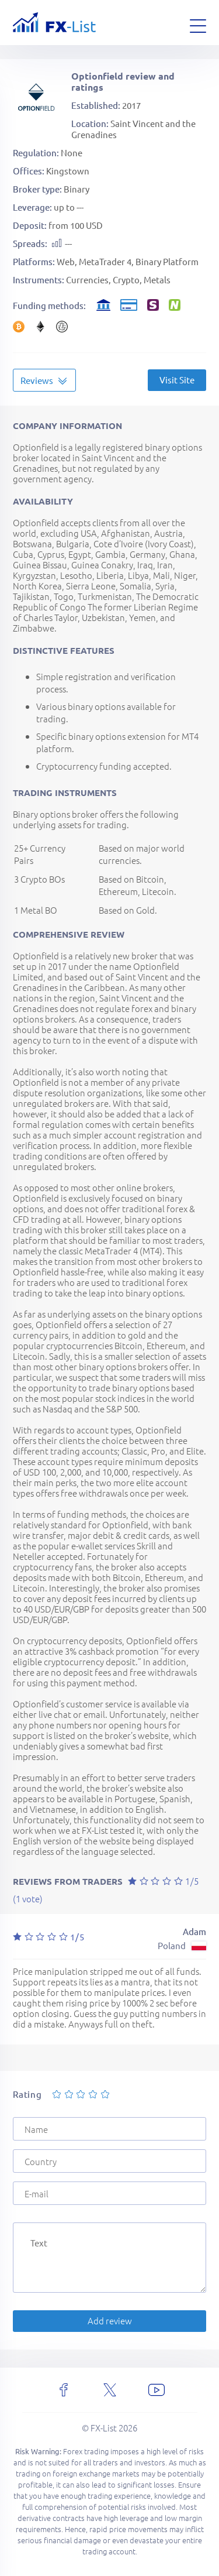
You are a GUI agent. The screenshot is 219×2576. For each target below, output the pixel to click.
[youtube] (156, 2390)
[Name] (109, 2129)
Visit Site (176, 379)
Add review (110, 2320)
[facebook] (63, 2390)
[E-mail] (109, 2193)
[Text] (109, 2257)
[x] (109, 2390)
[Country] (109, 2161)
